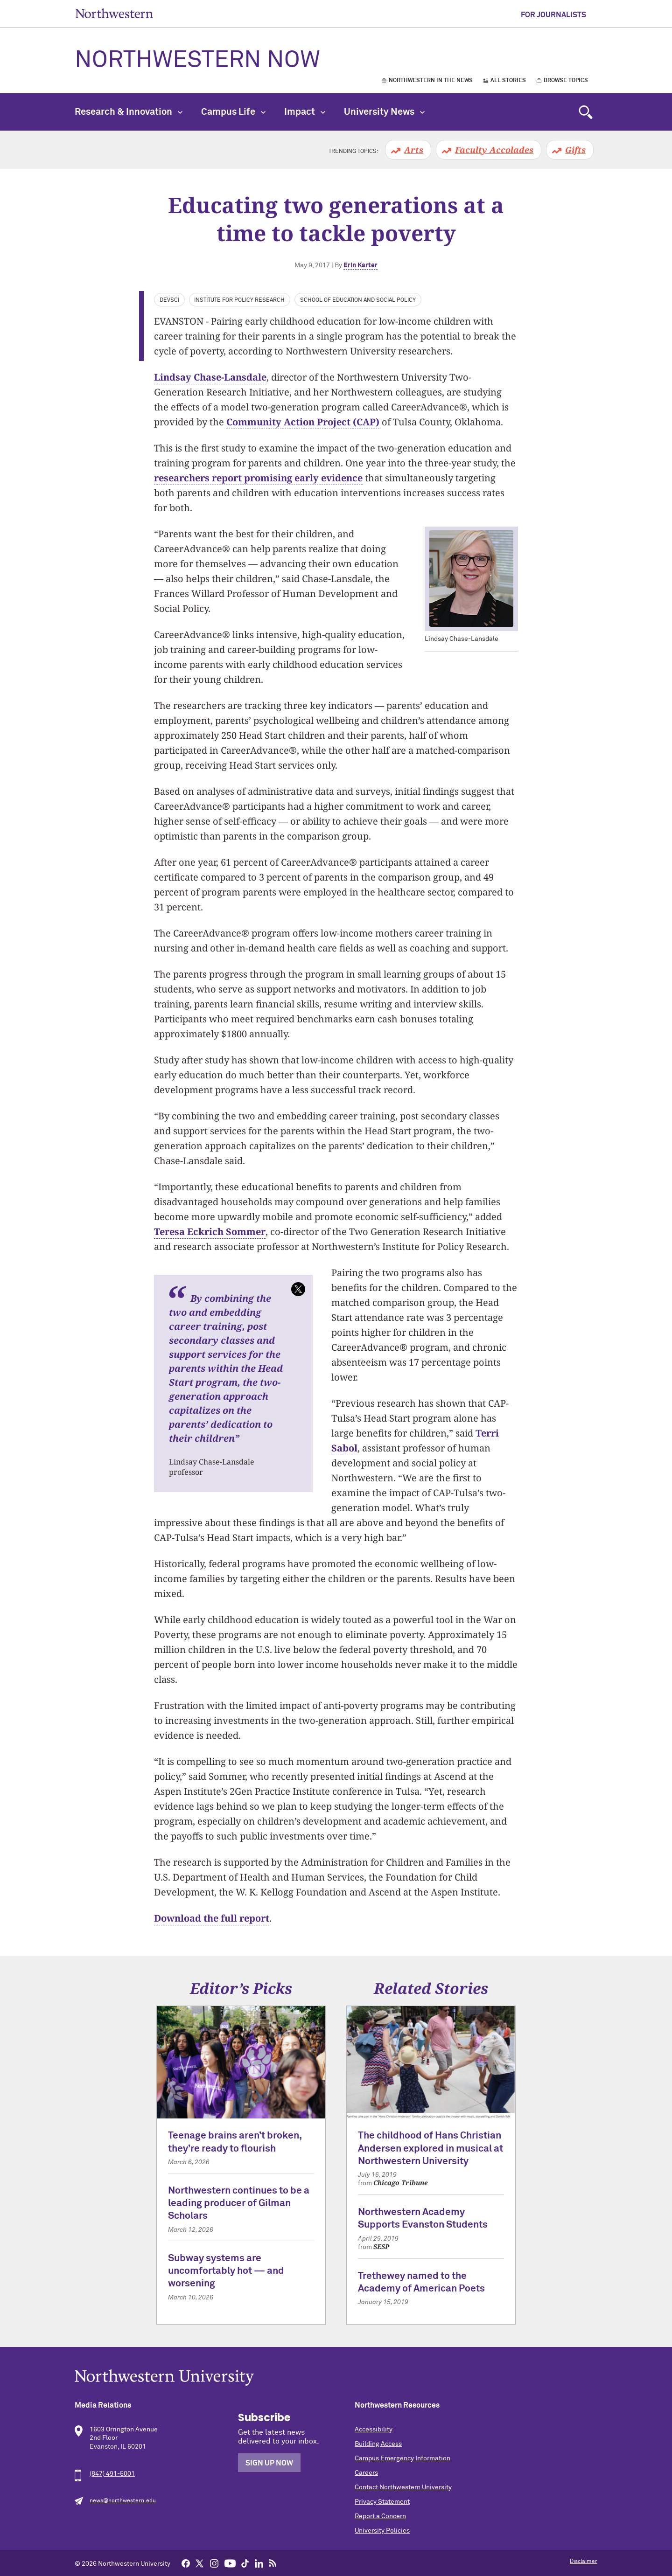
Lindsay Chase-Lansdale (210, 377)
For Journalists (553, 15)
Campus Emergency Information (402, 2458)
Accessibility (373, 2429)
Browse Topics (566, 80)
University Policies (382, 2530)
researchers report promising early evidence (258, 478)
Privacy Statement (382, 2502)
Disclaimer (583, 2561)
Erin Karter (360, 265)
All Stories (508, 80)
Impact (304, 112)
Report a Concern (380, 2516)
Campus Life (233, 112)
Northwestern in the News (431, 80)
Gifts (575, 149)
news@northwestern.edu (123, 2501)
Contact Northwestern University (403, 2487)
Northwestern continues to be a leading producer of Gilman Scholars (238, 2204)
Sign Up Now (269, 2463)
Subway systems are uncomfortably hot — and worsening (226, 2271)
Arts (413, 149)
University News (384, 112)
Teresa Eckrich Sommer (210, 1231)
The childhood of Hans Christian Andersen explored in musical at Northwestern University (430, 2148)
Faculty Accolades (494, 149)
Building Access (378, 2444)
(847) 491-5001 (112, 2474)
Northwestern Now (197, 60)
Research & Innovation (128, 112)
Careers (366, 2473)
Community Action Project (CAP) (302, 422)
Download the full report (211, 1918)
